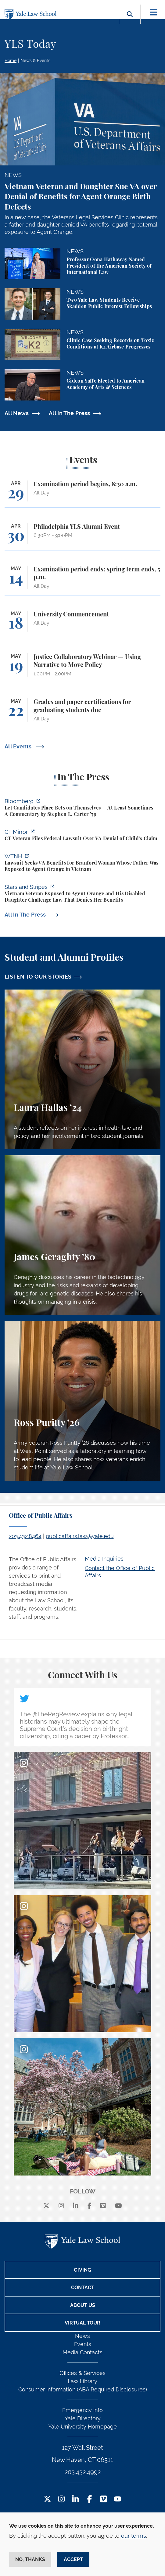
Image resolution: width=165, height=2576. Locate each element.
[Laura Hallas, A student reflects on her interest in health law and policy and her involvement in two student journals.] (82, 1069)
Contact (82, 2287)
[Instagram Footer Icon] (61, 2499)
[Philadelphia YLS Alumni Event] (82, 536)
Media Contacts (82, 2352)
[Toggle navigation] (153, 12)
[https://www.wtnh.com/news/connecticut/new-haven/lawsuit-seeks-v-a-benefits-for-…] (82, 863)
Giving (82, 2270)
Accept (73, 2559)
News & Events (35, 60)
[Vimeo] (103, 2206)
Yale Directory (83, 2418)
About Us (82, 2305)
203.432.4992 (83, 2472)
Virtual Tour (82, 2323)
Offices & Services (82, 2373)
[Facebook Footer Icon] (89, 2499)
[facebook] (89, 2206)
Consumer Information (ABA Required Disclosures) (82, 2389)
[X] (46, 2206)
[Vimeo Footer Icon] (103, 2499)
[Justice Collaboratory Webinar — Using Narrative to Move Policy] (82, 668)
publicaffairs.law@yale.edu (80, 1536)
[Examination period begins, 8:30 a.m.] (82, 494)
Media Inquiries (104, 1558)
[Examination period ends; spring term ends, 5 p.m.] (82, 580)
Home (10, 60)
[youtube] (118, 2206)
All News (17, 413)
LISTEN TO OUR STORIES (38, 976)
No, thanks (30, 2559)
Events (82, 2344)
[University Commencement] (82, 624)
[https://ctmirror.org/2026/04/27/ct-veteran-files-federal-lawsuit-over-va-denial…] (82, 836)
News (82, 2336)
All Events (19, 746)
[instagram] (61, 2206)
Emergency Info (82, 2410)
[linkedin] (75, 2206)
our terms (133, 2536)
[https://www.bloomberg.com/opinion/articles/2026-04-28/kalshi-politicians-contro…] (82, 808)
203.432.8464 (25, 1536)
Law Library (82, 2381)
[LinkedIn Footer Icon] (75, 2499)
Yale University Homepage (82, 2426)
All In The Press (69, 413)
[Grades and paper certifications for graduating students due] (82, 713)
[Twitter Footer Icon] (47, 2499)
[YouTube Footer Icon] (117, 2499)
